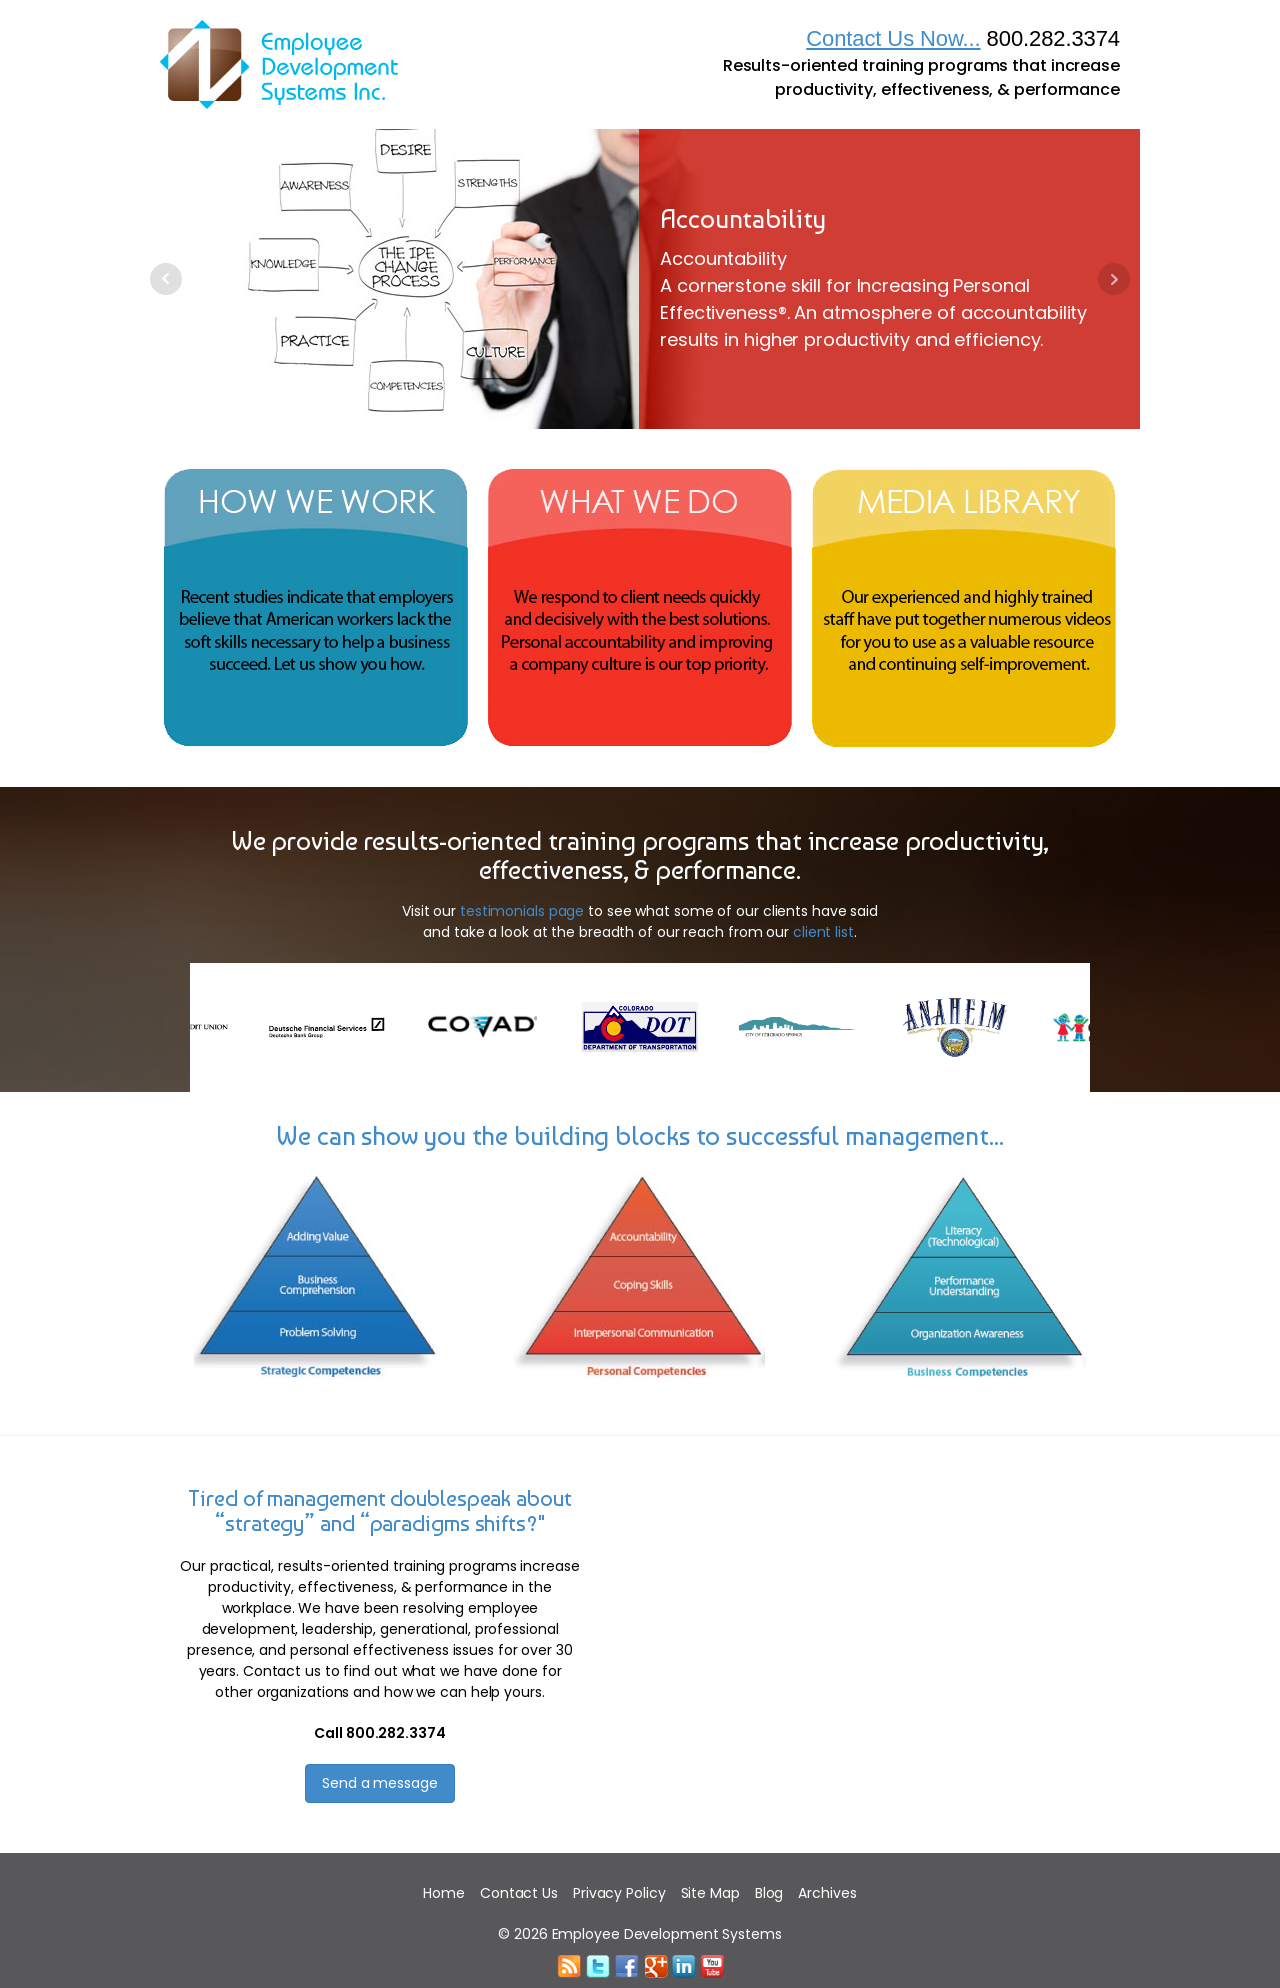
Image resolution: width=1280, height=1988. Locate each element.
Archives (827, 1893)
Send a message (380, 1783)
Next (1114, 279)
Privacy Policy (619, 1893)
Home (444, 1893)
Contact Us (519, 1893)
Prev (166, 279)
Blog (769, 1893)
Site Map (710, 1893)
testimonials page (522, 911)
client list (823, 932)
